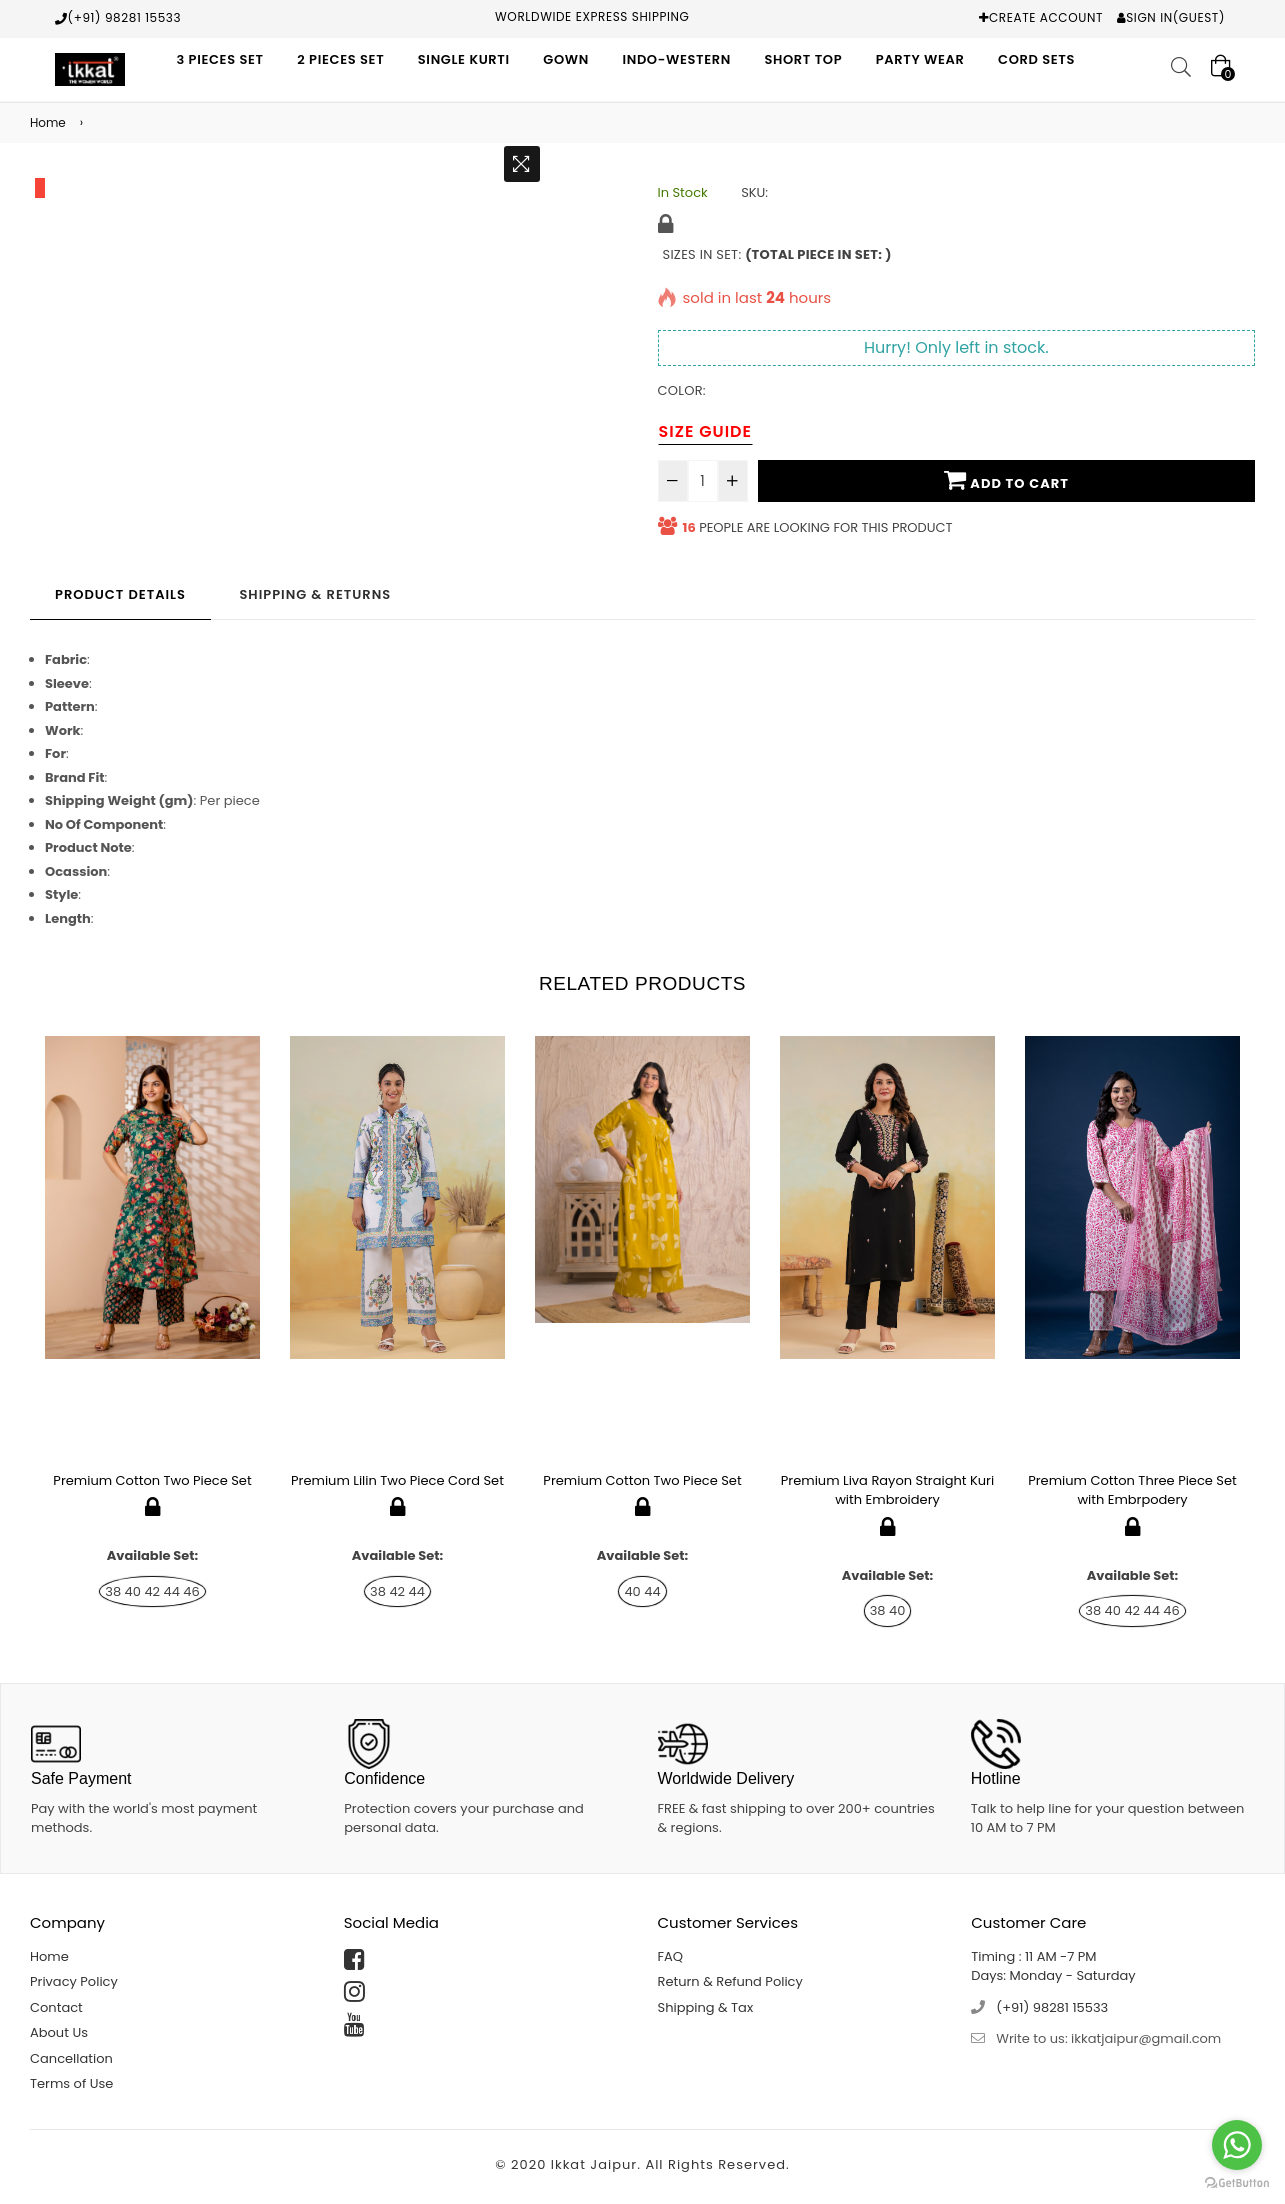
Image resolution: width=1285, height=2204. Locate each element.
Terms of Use (71, 2083)
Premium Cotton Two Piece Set (152, 1480)
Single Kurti (464, 59)
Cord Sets (1036, 59)
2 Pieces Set (340, 59)
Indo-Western (676, 59)
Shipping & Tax (706, 2007)
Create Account (1046, 17)
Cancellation (71, 2058)
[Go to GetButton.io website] (1237, 2183)
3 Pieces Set (219, 59)
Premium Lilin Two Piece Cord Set (397, 1480)
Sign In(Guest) (1175, 17)
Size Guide (706, 431)
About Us (59, 2032)
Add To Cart (1006, 480)
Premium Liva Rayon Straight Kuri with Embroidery (887, 1490)
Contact (56, 2007)
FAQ (671, 1956)
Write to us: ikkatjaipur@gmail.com (1108, 2038)
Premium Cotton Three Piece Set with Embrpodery (1132, 1490)
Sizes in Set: (777, 254)
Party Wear (920, 59)
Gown (566, 59)
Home (48, 122)
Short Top (803, 59)
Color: (682, 390)
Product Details (120, 594)
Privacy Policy (74, 1981)
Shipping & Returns (315, 594)
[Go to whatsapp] (1237, 2145)
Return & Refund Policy (730, 1981)
